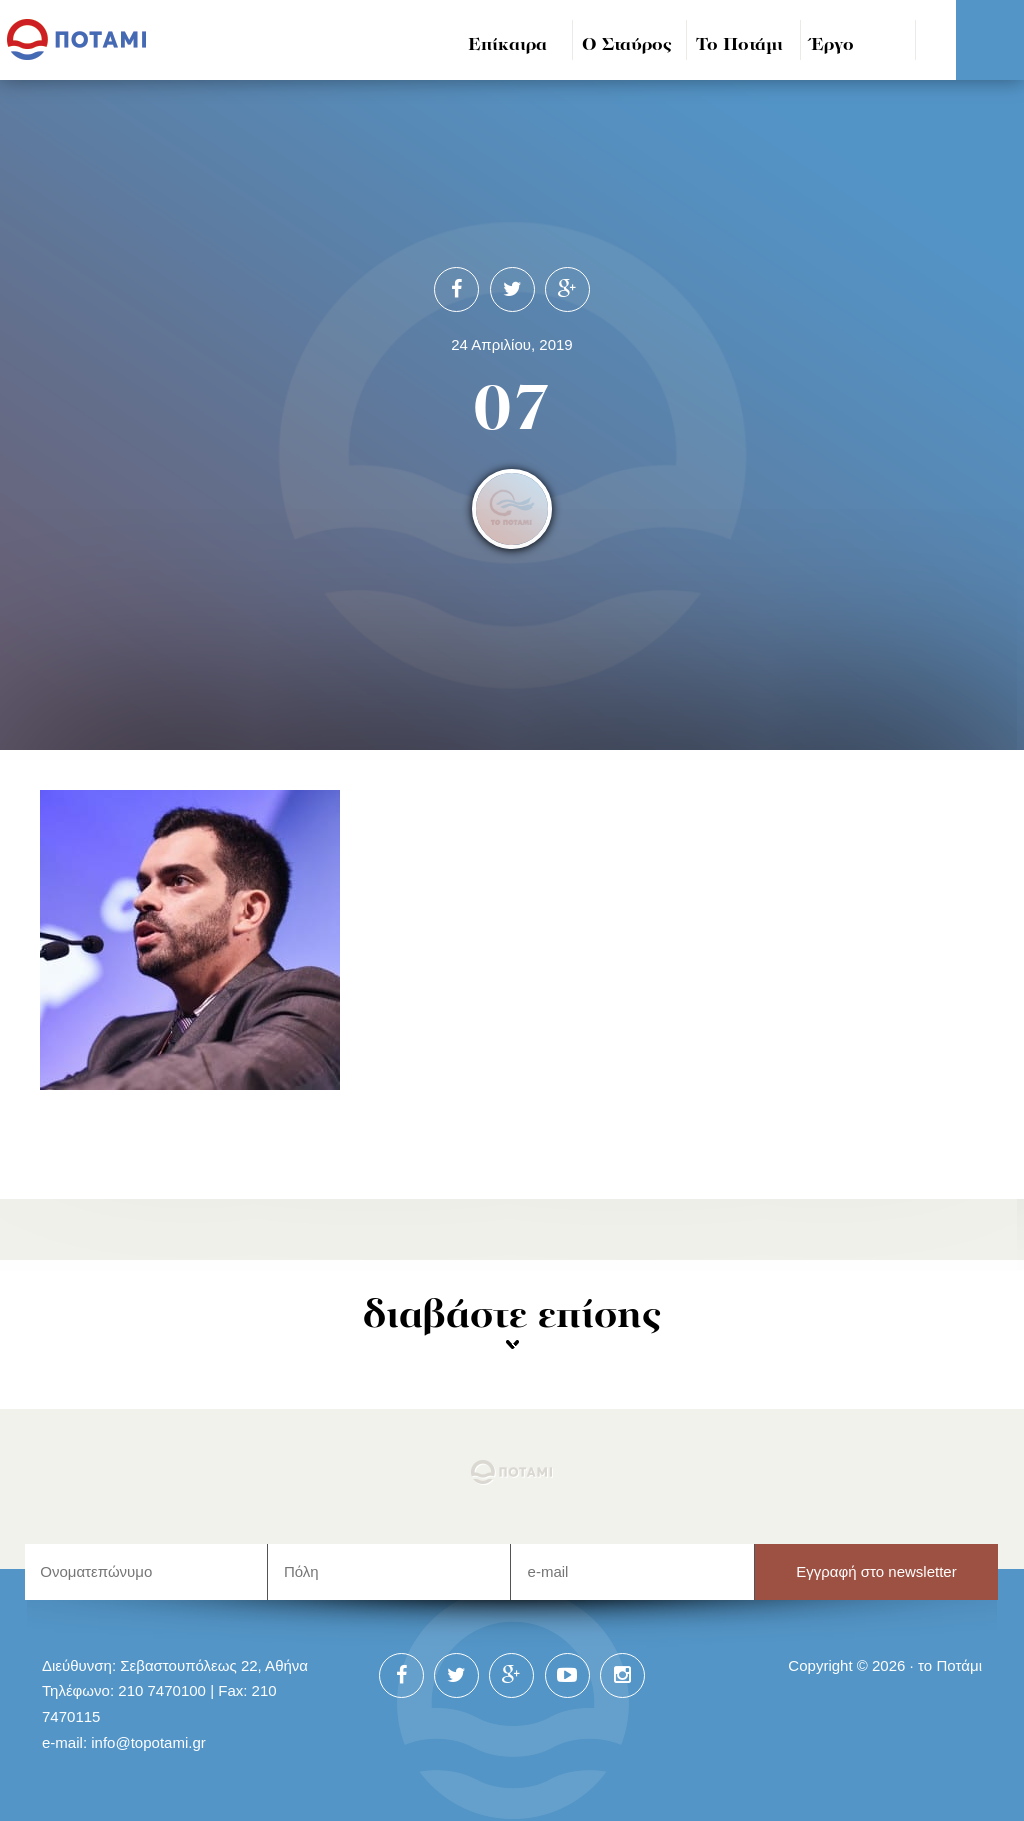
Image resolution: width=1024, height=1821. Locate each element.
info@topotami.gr (148, 1742)
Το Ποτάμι (739, 45)
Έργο (832, 45)
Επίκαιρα (507, 45)
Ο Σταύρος (627, 45)
